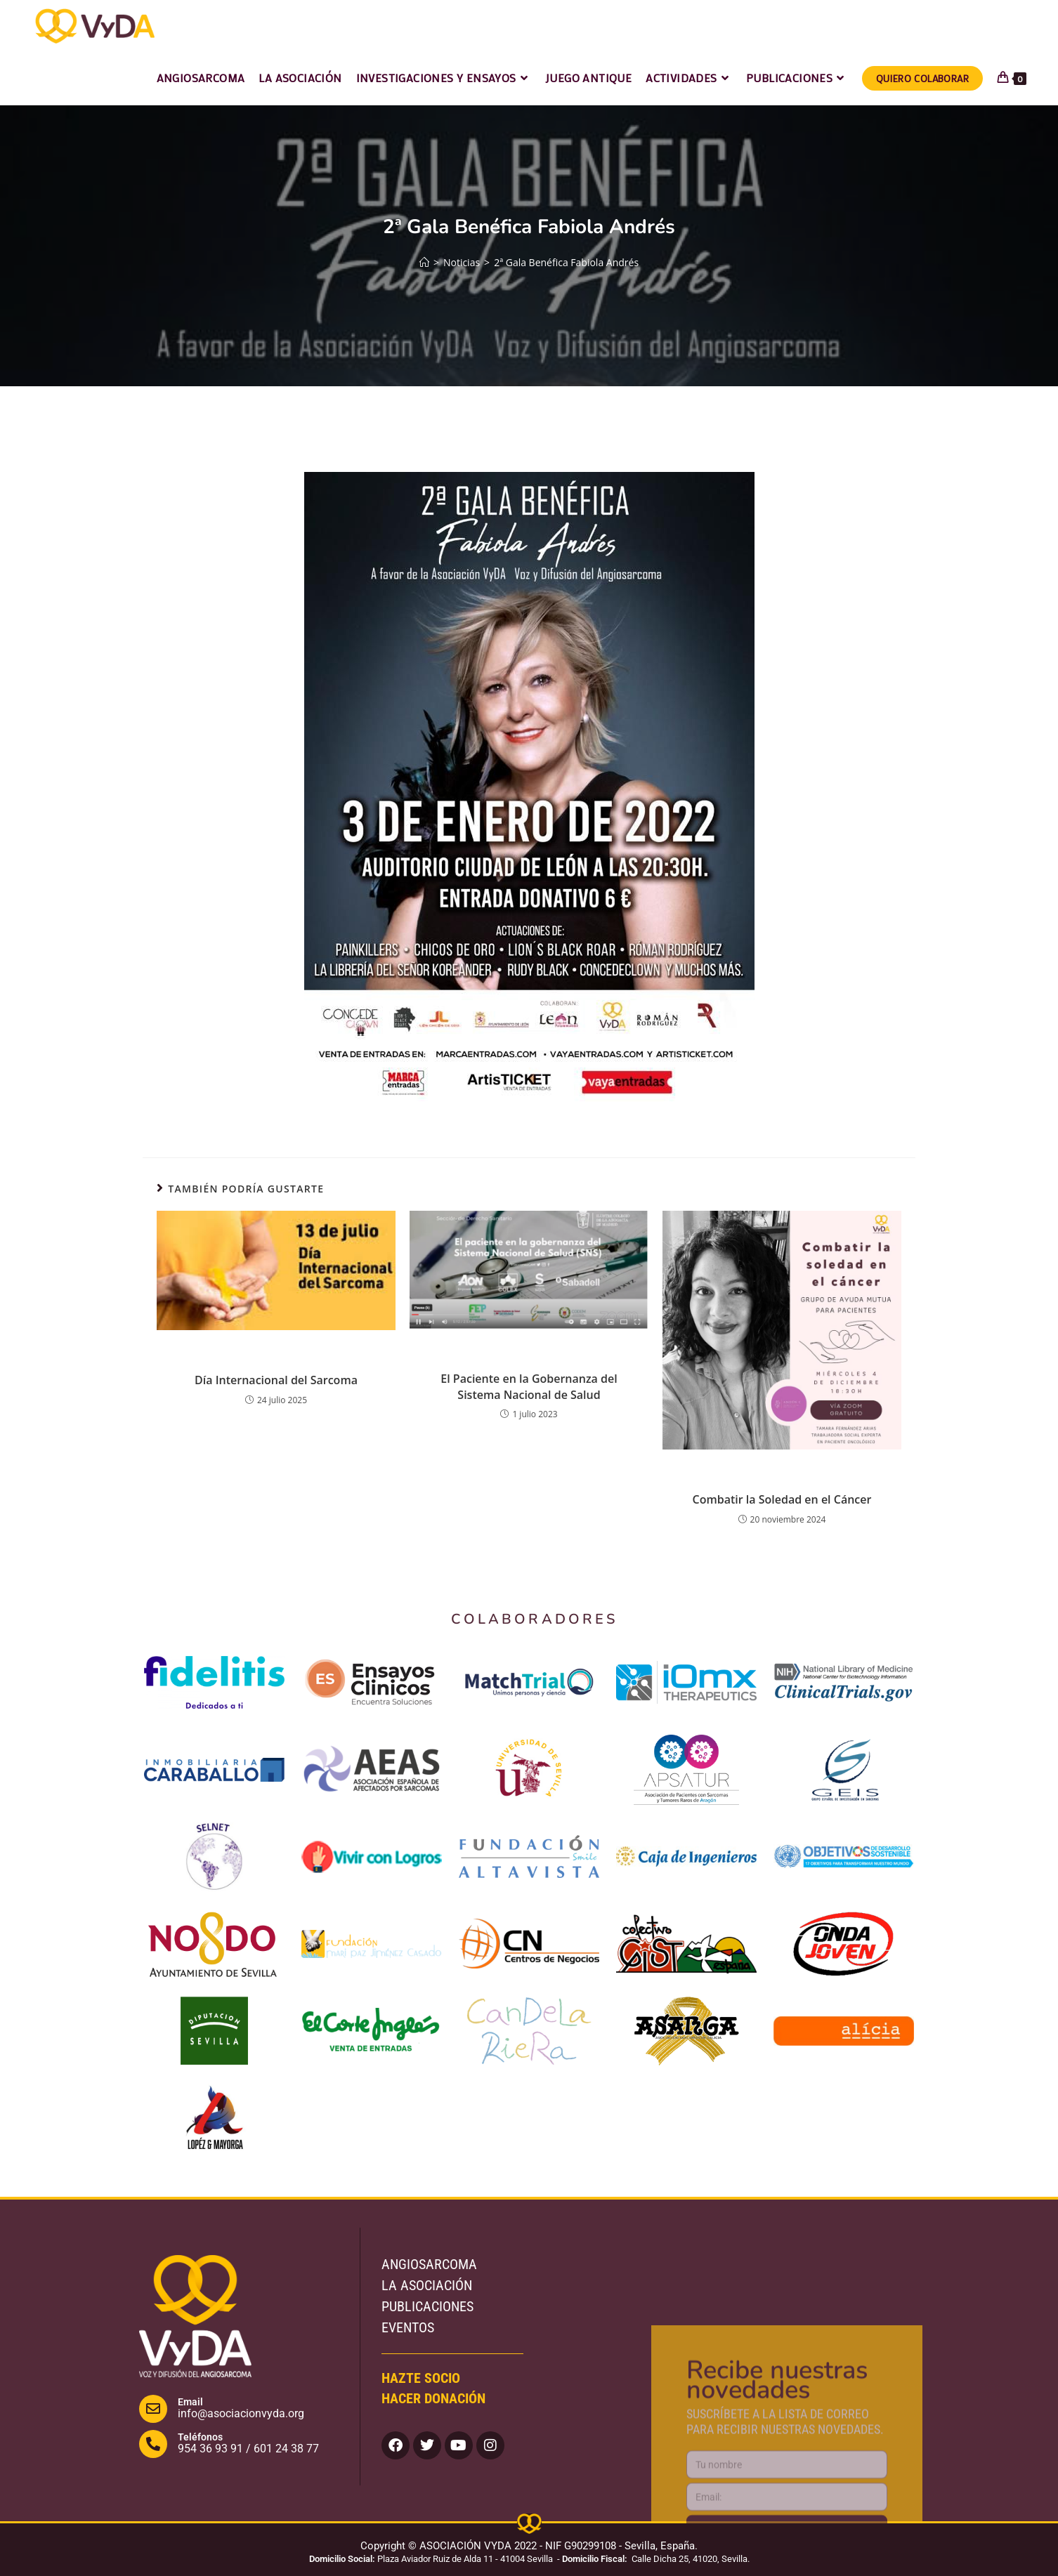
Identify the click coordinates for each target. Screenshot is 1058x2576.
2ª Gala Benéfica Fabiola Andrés (566, 262)
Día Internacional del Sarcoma (276, 1380)
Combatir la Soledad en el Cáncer (782, 1499)
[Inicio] (424, 262)
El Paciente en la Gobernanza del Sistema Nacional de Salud (528, 1386)
